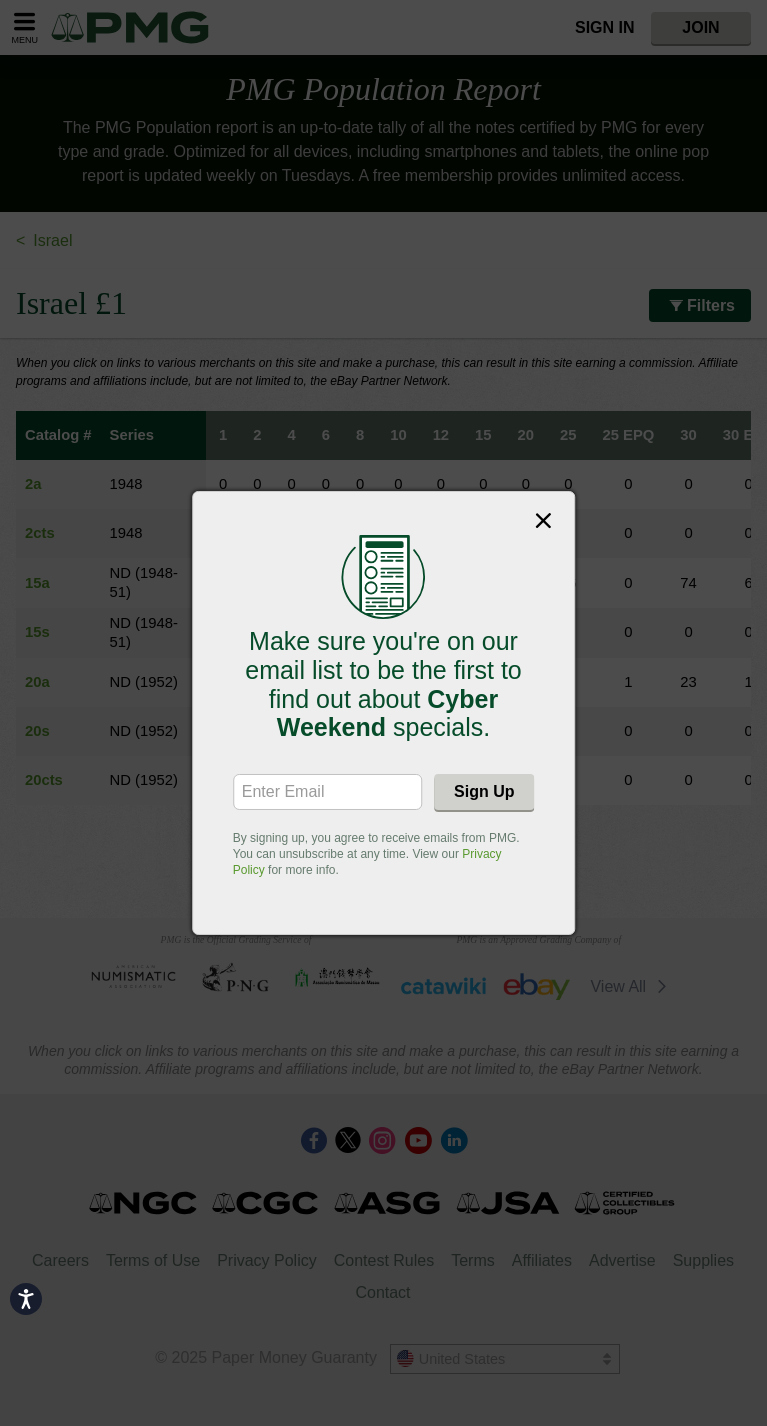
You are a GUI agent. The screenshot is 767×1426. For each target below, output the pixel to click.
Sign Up (484, 791)
